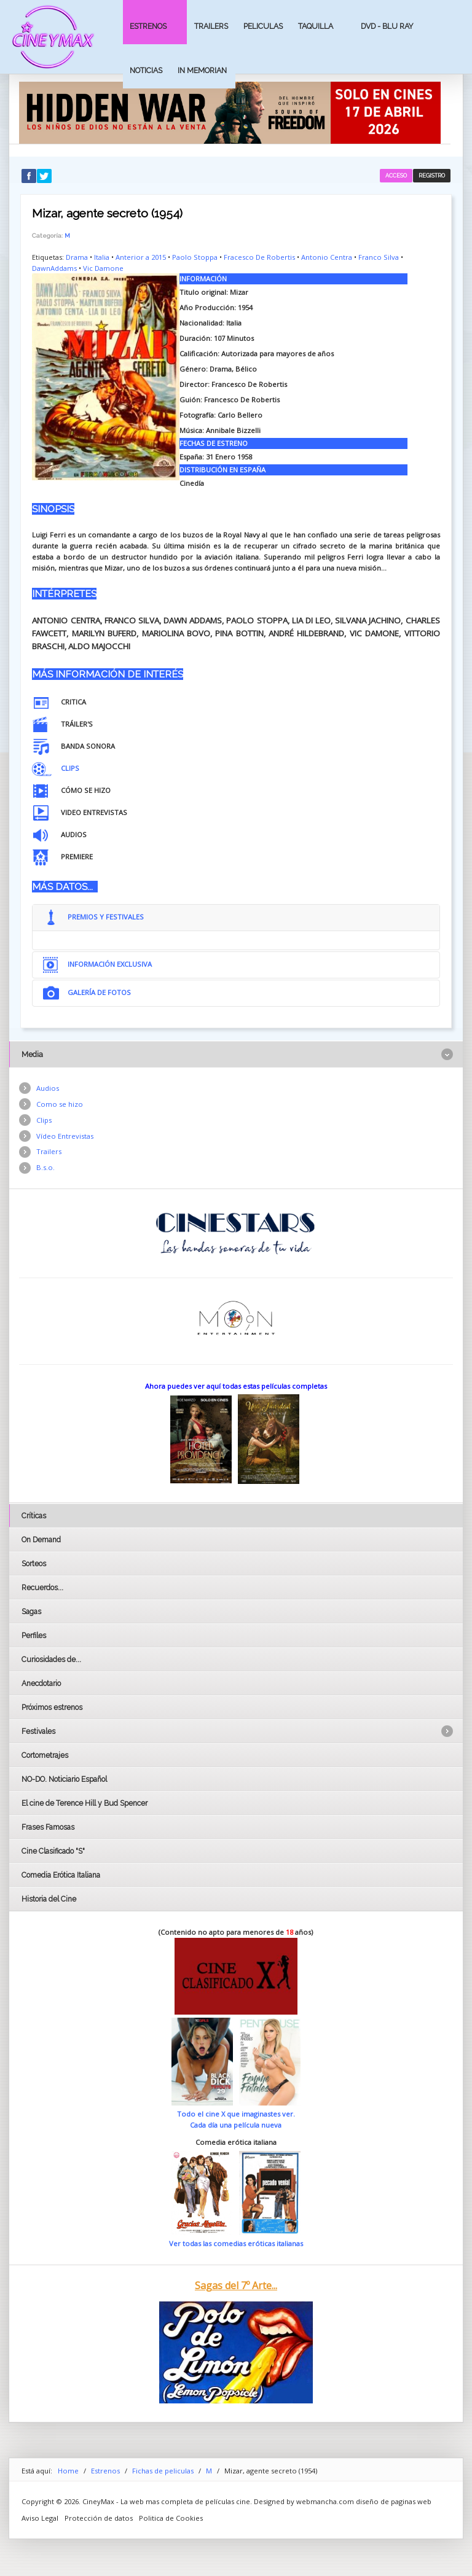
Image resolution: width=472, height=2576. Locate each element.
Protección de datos (99, 2518)
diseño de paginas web (393, 2501)
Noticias (146, 70)
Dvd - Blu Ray (387, 26)
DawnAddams (54, 268)
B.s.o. (45, 1167)
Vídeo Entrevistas (64, 1136)
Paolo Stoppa (195, 257)
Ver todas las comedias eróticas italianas (236, 2243)
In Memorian (202, 70)
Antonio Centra (326, 257)
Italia (101, 257)
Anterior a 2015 (141, 257)
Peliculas (263, 26)
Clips (44, 1120)
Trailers (211, 26)
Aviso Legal (40, 2518)
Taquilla (315, 26)
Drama (77, 257)
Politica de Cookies (171, 2518)
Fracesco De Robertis (259, 257)
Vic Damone (103, 268)
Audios (47, 1088)
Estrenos (148, 26)
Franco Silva (378, 257)
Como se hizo (59, 1104)
